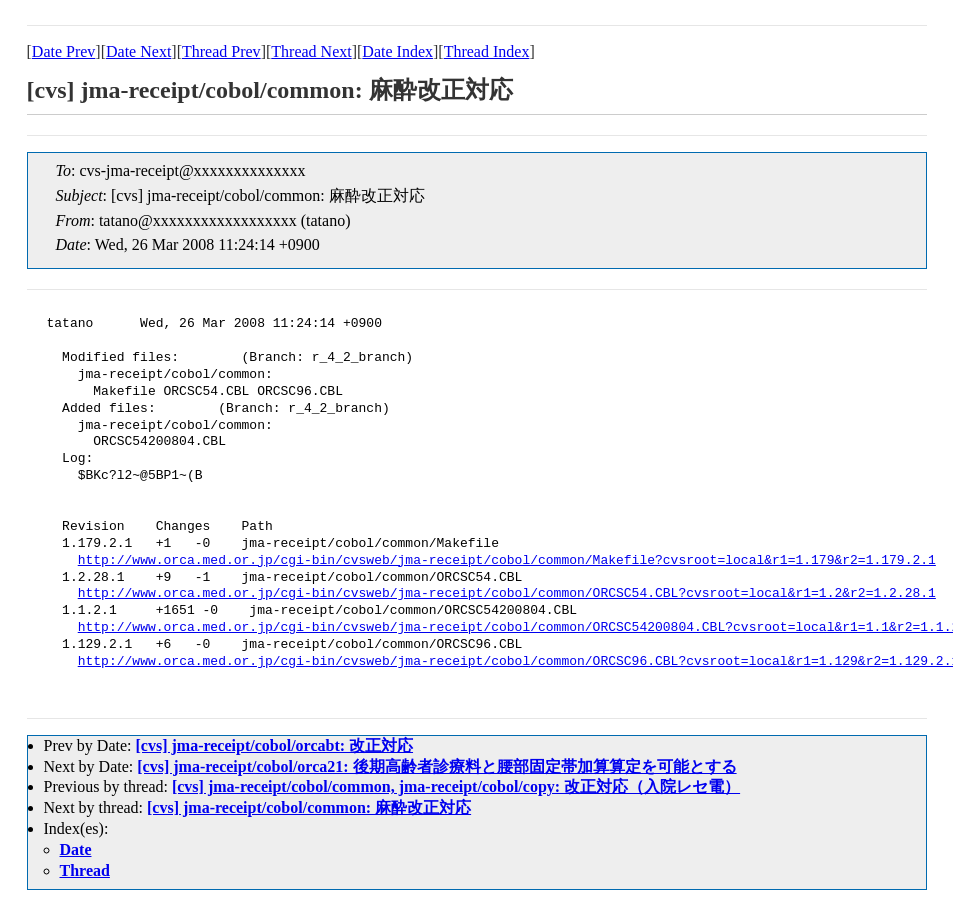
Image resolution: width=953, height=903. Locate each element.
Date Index (397, 51)
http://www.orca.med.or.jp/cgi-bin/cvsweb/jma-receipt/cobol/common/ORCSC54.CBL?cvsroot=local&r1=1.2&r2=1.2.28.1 (507, 594)
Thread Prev (221, 51)
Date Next (138, 51)
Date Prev (64, 51)
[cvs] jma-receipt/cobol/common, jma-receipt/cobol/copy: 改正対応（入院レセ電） (456, 786)
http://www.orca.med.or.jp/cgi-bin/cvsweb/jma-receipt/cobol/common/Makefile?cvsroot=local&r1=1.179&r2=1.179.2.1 (507, 561)
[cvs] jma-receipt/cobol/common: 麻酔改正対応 (309, 807)
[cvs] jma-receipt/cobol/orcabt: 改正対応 (274, 745)
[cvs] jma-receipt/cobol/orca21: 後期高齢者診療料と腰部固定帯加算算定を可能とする (436, 766)
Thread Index (487, 51)
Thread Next (311, 51)
